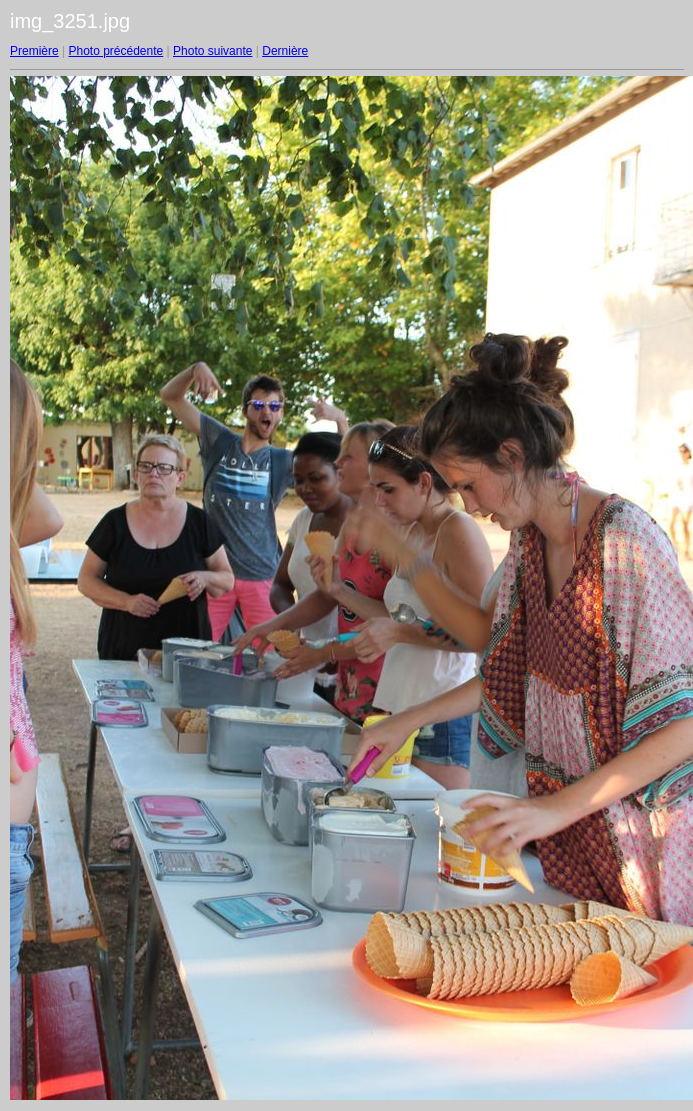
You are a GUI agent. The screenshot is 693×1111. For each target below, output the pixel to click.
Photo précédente (115, 51)
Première (34, 51)
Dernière (285, 51)
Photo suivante (212, 51)
